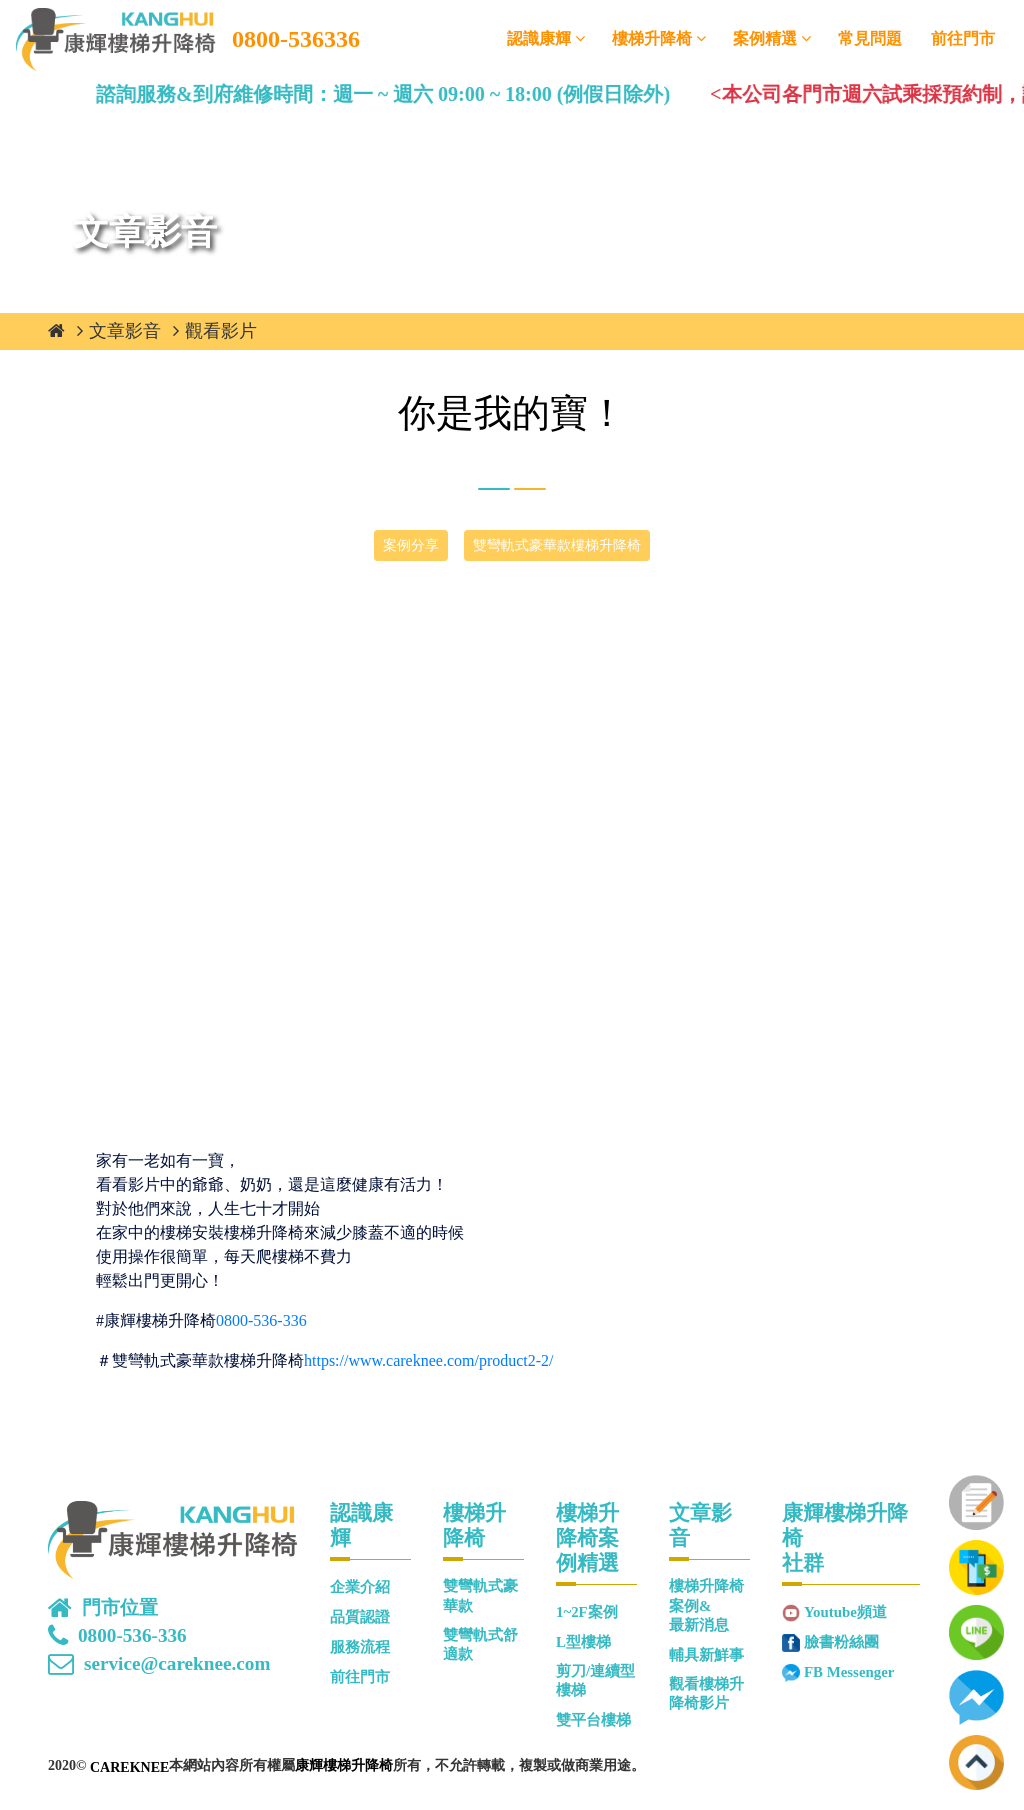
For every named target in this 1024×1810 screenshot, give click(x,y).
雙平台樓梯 (593, 1720)
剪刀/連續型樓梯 (595, 1680)
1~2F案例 (587, 1612)
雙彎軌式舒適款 (480, 1644)
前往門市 (963, 38)
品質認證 (360, 1617)
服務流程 (360, 1647)
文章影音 (125, 331)
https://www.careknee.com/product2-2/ (429, 1360)
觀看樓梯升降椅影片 (706, 1693)
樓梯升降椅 (652, 38)
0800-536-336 (261, 1320)
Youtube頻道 (845, 1612)
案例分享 (411, 545)
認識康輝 (539, 38)
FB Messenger (849, 1672)
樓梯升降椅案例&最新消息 (706, 1605)
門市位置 (120, 1608)
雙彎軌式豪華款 (480, 1595)
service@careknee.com (177, 1664)
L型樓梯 (583, 1642)
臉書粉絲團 (841, 1642)
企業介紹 (360, 1587)
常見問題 (870, 38)
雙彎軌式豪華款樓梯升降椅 (557, 545)
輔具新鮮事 (706, 1655)
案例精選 (765, 38)
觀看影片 (221, 331)
